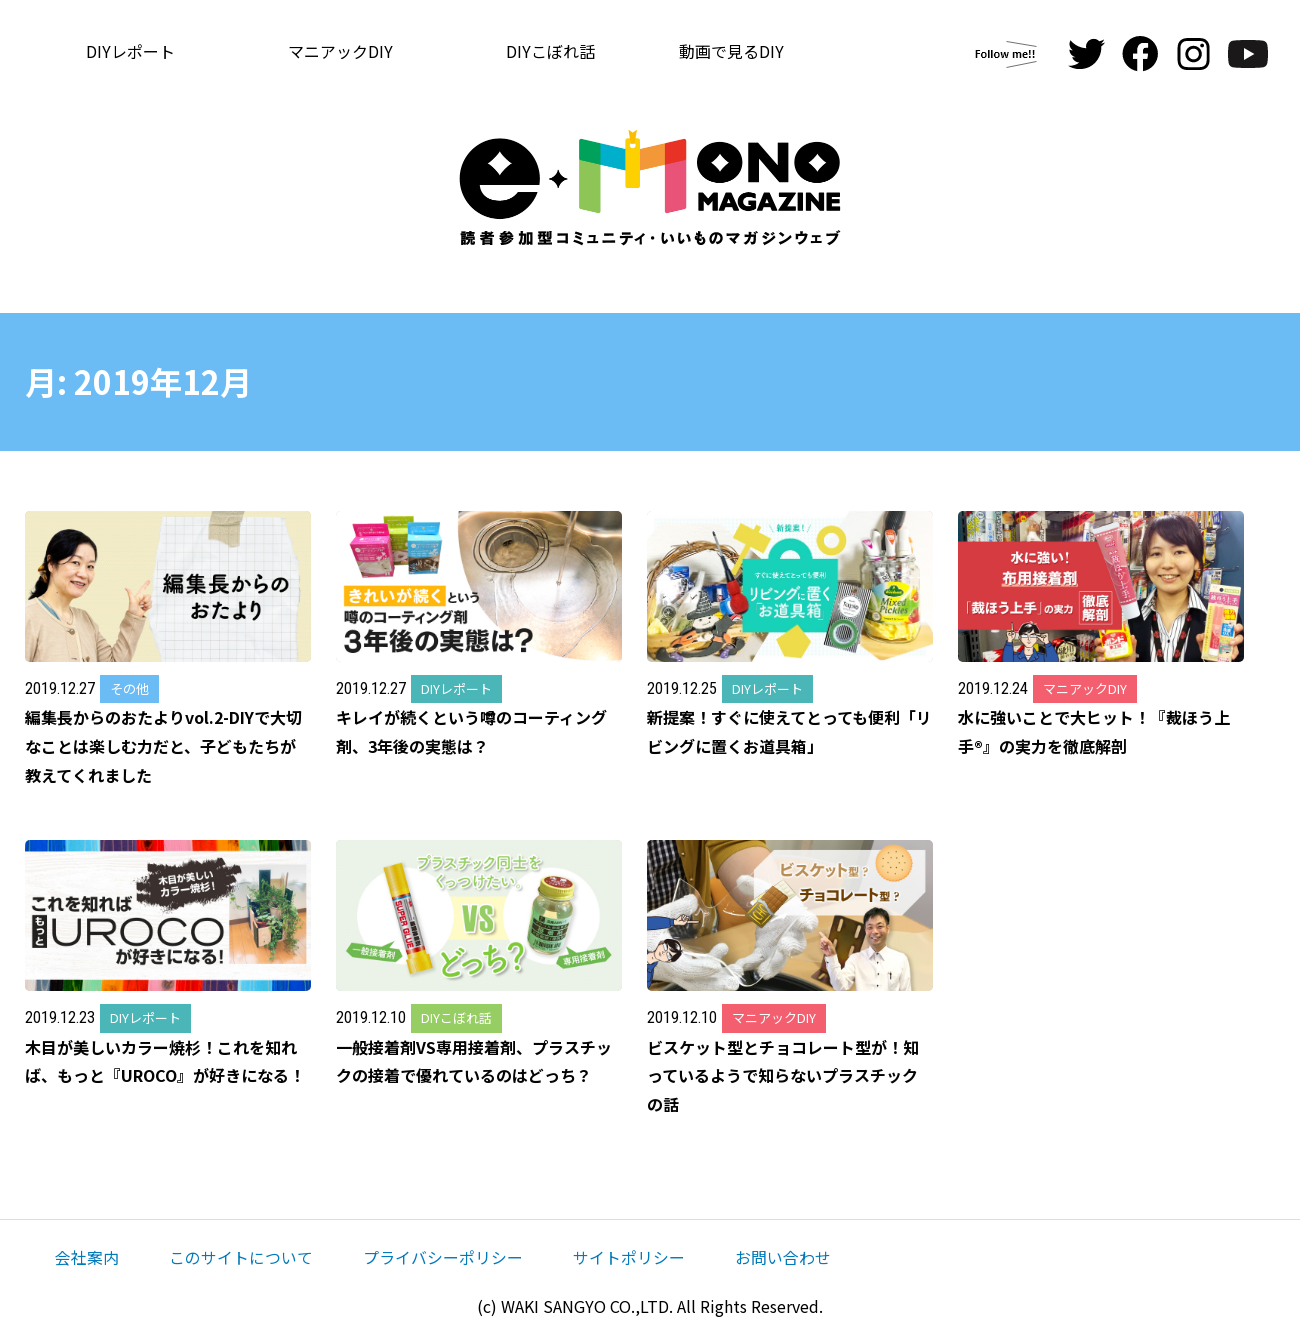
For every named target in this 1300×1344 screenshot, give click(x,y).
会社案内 (87, 1257)
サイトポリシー (629, 1257)
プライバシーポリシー (443, 1257)
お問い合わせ (783, 1257)
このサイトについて (241, 1257)
